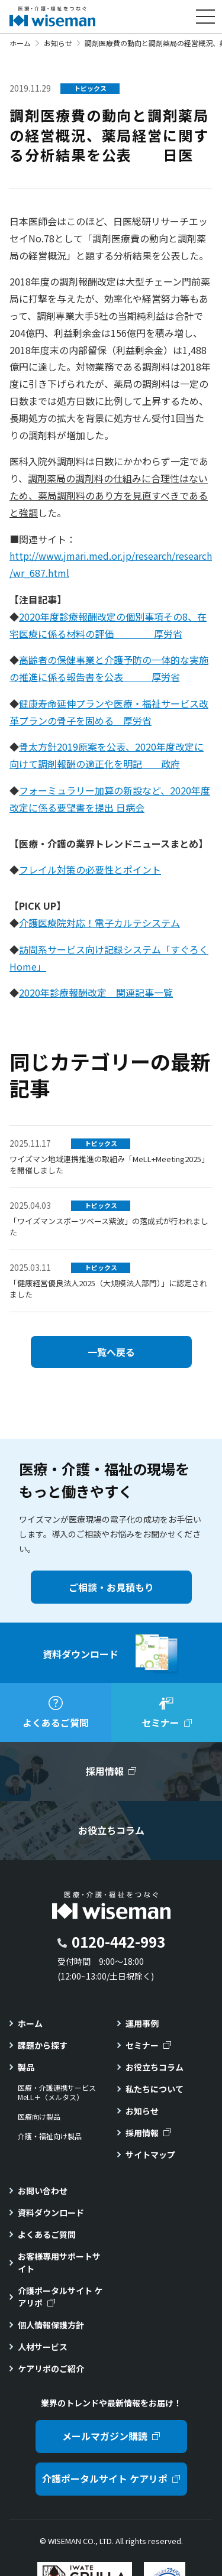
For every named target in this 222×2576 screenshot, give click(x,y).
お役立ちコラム (155, 2067)
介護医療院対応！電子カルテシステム (99, 923)
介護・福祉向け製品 (50, 2136)
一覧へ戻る (111, 1352)
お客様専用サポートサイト (59, 2262)
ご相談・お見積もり (111, 1587)
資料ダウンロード (51, 2212)
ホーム (20, 43)
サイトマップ (150, 2154)
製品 (26, 2067)
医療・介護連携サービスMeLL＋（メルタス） (57, 2093)
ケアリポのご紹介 (51, 2368)
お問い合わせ (42, 2191)
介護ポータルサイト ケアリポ (60, 2297)
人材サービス (42, 2347)
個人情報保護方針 (51, 2325)
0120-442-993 (118, 1941)
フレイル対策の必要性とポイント (90, 869)
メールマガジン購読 (104, 2436)
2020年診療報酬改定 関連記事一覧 (96, 992)
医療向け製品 (39, 2116)
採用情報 (142, 2133)
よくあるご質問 (47, 2234)
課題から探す (42, 2045)
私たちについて (155, 2089)
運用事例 (142, 2023)
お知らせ (58, 43)
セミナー (142, 2045)
